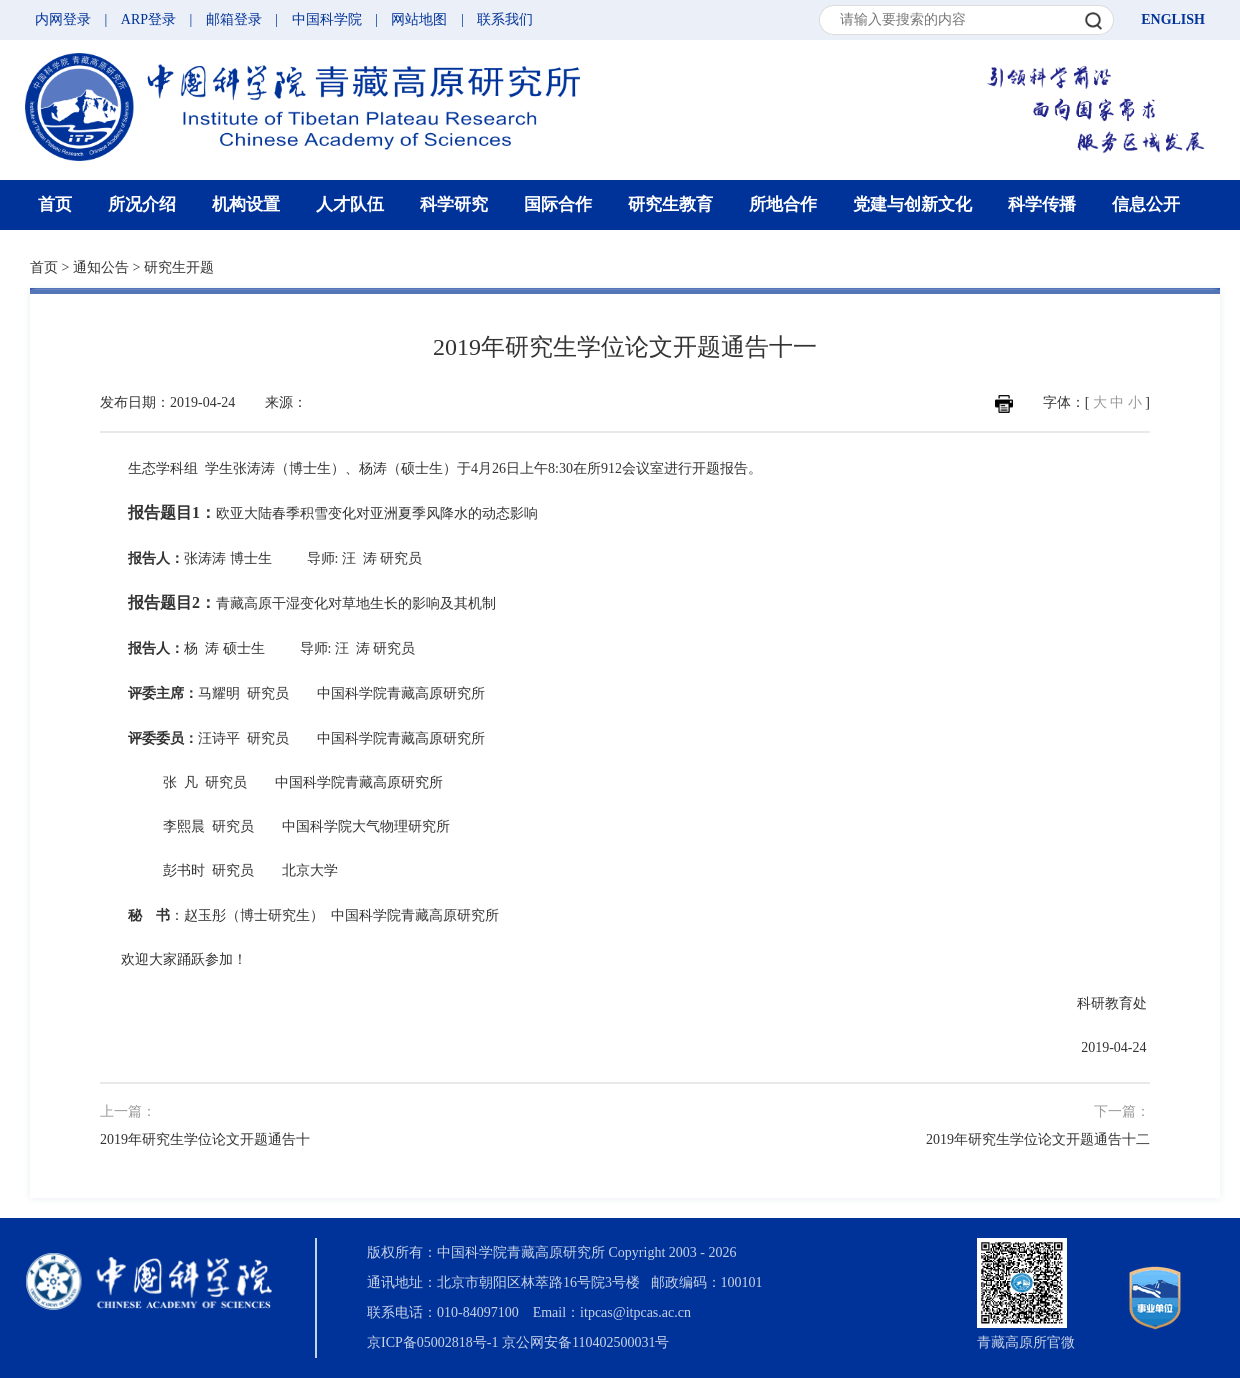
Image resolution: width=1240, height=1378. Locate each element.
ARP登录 (148, 19)
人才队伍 (350, 204)
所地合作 (783, 204)
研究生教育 (670, 204)
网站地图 (419, 19)
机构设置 (246, 204)
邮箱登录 (234, 19)
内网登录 (63, 19)
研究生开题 (179, 267)
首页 (55, 204)
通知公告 (101, 267)
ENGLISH (1173, 19)
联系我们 (505, 19)
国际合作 (558, 204)
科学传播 (1042, 204)
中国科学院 (327, 19)
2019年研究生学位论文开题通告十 (205, 1139)
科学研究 (454, 204)
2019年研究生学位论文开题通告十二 (1038, 1139)
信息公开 (1146, 204)
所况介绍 (142, 204)
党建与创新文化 (912, 204)
